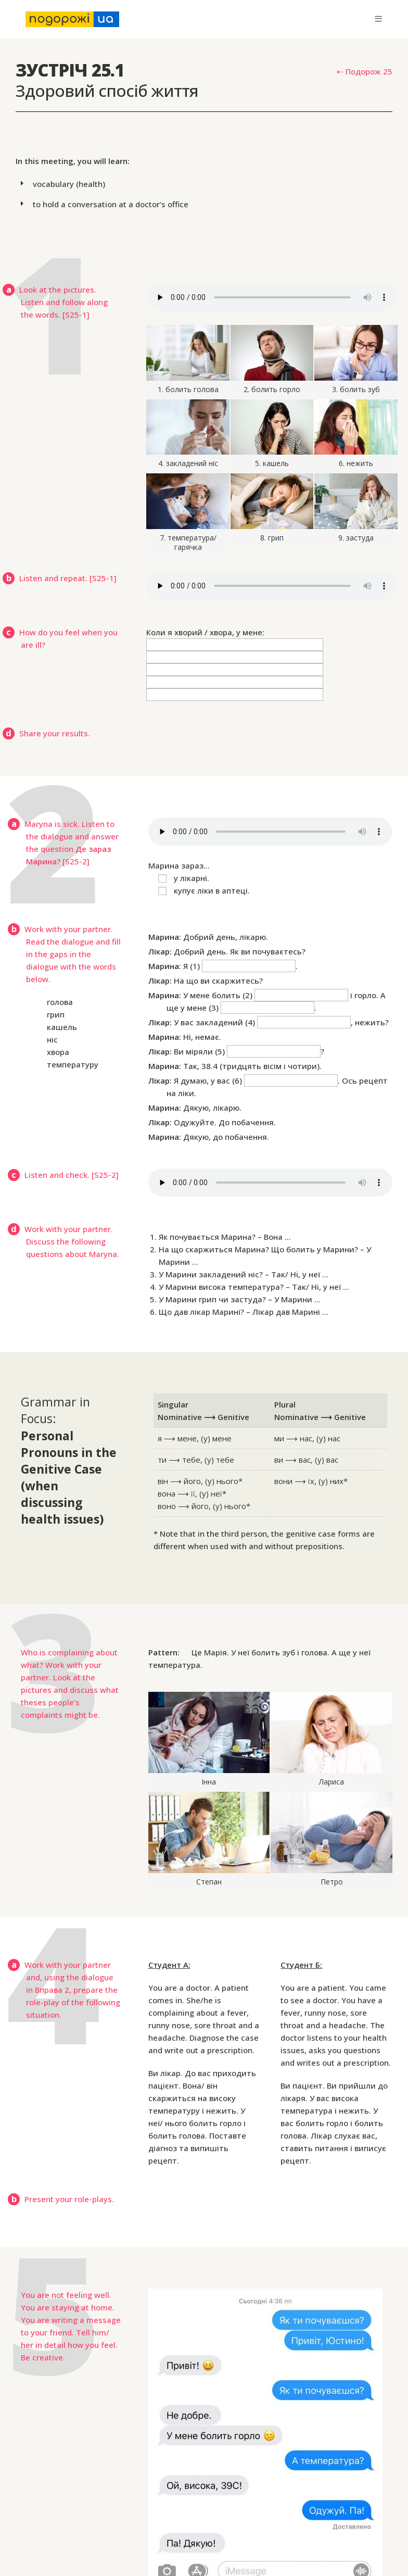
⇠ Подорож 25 (364, 71)
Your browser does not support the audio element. (272, 297)
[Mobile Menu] (378, 19)
